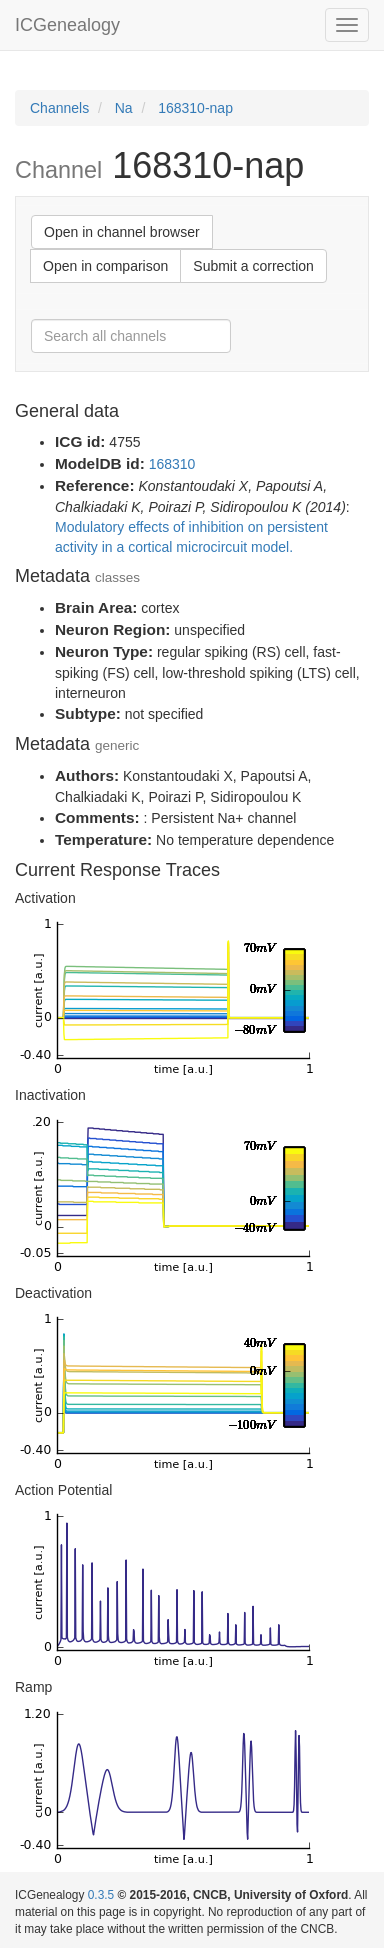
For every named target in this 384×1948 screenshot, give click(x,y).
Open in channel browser (122, 232)
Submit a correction (253, 266)
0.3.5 (101, 1895)
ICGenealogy (67, 25)
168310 (172, 464)
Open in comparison (105, 266)
